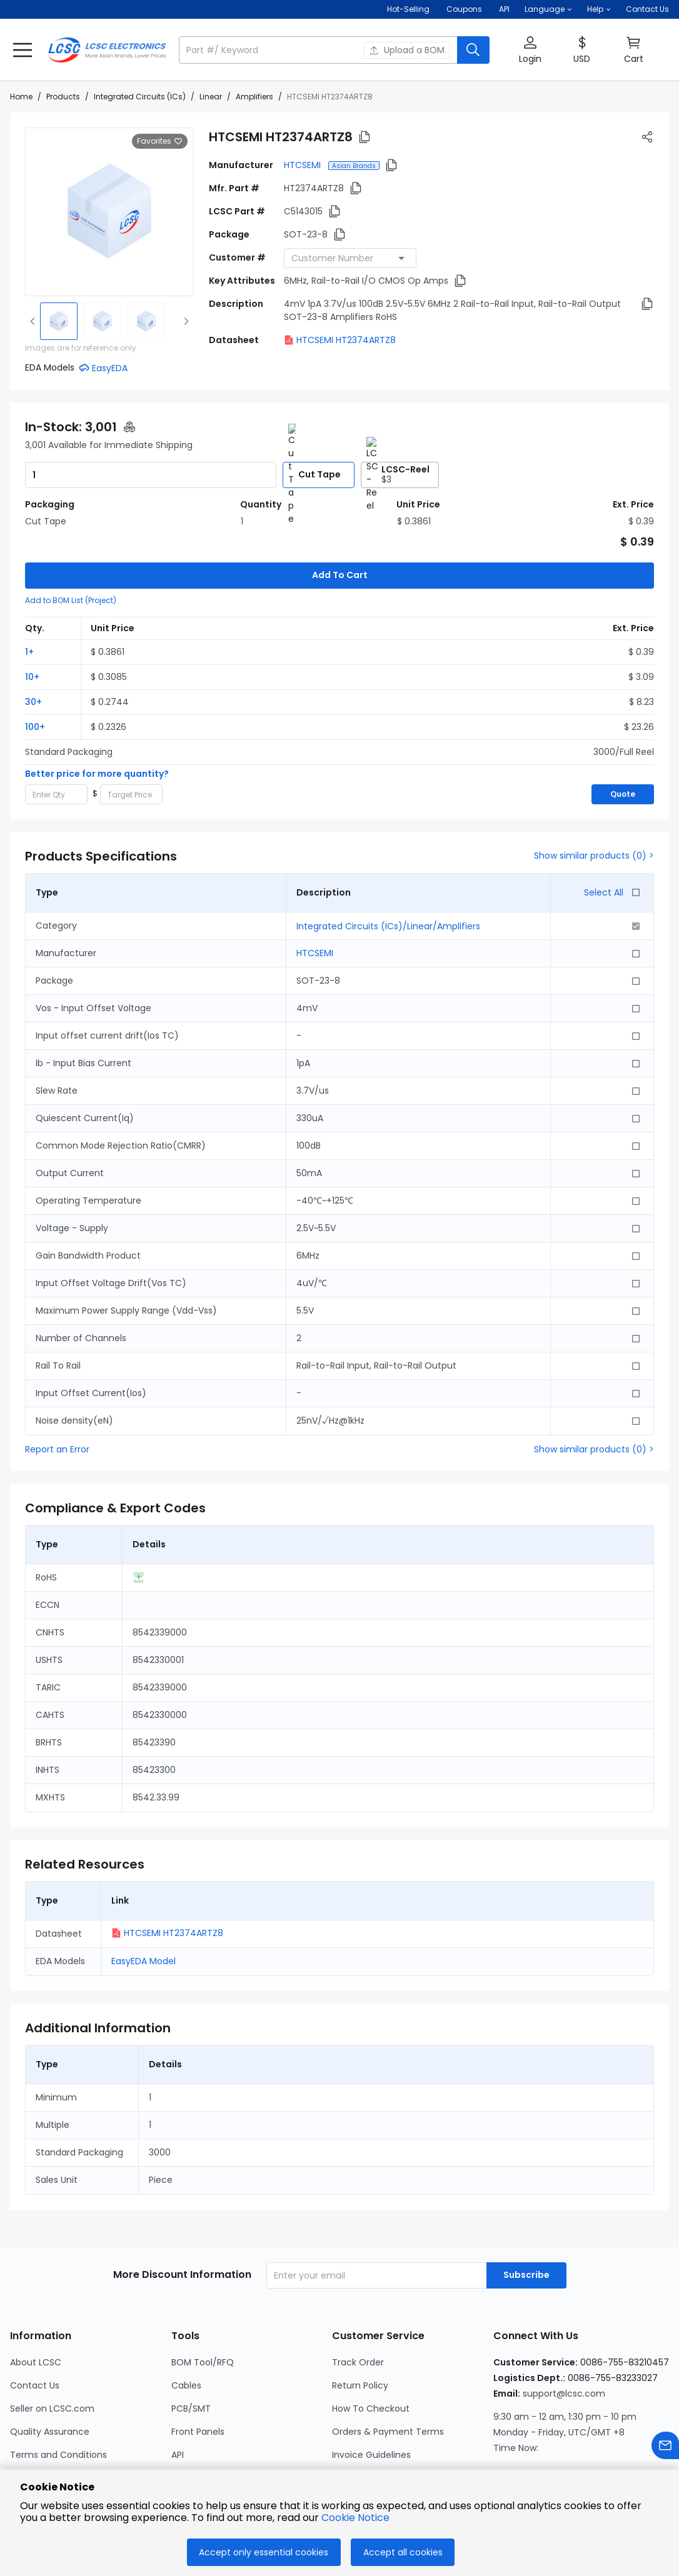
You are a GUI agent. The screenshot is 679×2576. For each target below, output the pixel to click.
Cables (186, 2323)
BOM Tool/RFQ (202, 2300)
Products (63, 96)
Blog (19, 2462)
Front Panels (197, 2370)
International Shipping (379, 2416)
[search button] (473, 50)
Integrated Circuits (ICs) (140, 96)
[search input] (319, 50)
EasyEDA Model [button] (143, 1899)
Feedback (353, 2439)
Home (21, 96)
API (177, 2393)
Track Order (358, 2300)
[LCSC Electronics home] (107, 49)
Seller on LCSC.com (52, 2346)
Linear (210, 96)
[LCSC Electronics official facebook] (536, 2450)
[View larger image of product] (109, 211)
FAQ (341, 2462)
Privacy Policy (39, 2416)
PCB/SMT (191, 2346)
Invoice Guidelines (371, 2393)
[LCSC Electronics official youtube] (637, 2450)
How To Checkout (371, 2346)
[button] (548, 9)
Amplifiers (254, 96)
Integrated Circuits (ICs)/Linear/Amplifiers (388, 864)
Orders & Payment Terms (388, 2370)
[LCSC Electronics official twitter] (604, 2450)
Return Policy (360, 2323)
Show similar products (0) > (594, 793)
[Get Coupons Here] (464, 9)
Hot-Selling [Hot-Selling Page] (409, 9)
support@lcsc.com (564, 2331)
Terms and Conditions (58, 2393)
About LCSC (35, 2300)
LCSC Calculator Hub (216, 2416)
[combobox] (350, 258)
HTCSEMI (303, 165)
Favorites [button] (160, 141)
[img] (59, 321)
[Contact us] (665, 2448)
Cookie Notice (40, 2439)
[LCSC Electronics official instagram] (502, 2450)
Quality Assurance (49, 2370)
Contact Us (647, 9)
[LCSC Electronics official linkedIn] (570, 2450)
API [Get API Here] (504, 9)
